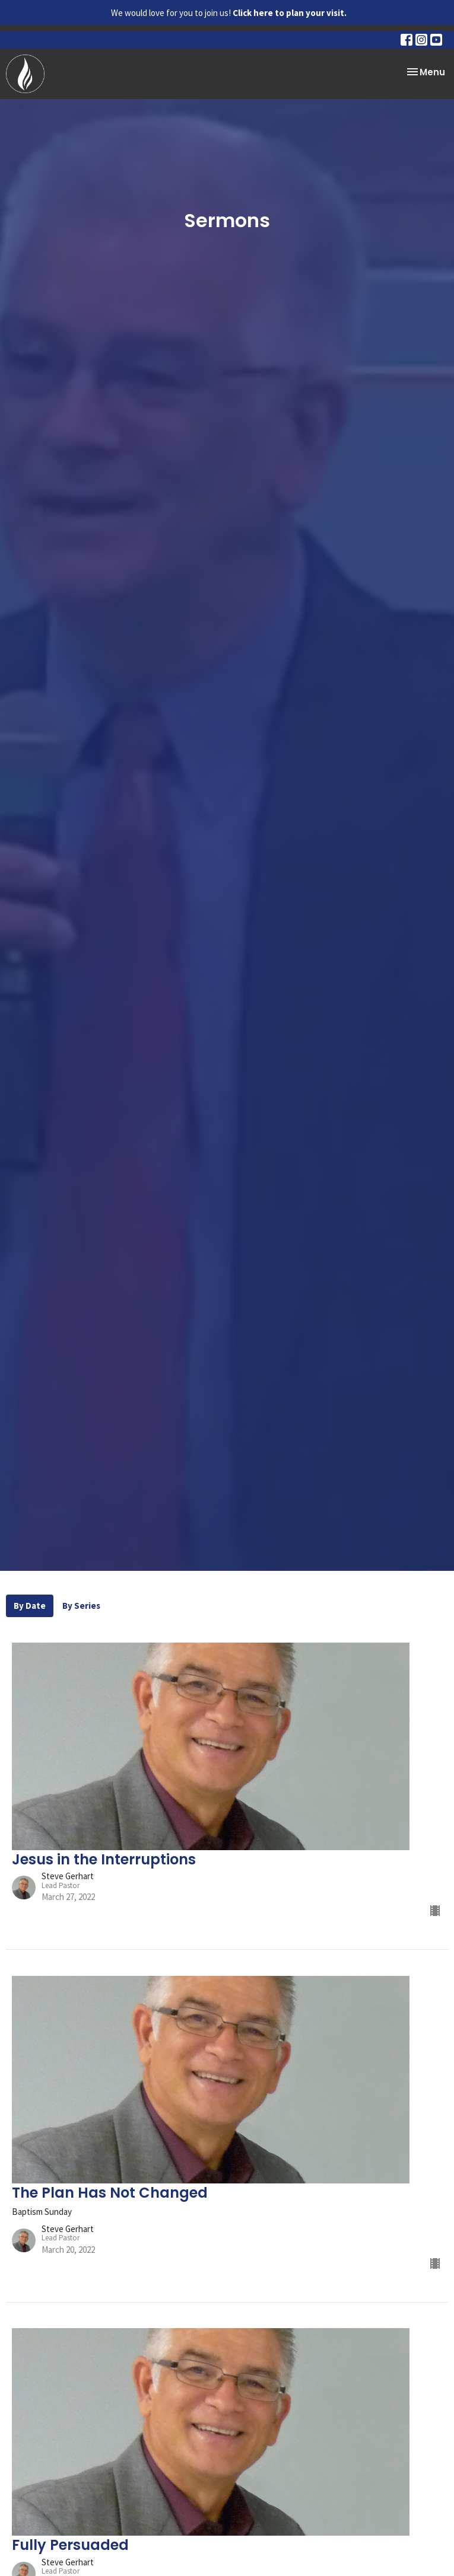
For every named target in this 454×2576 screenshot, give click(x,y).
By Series (81, 1605)
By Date (30, 1605)
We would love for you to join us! (229, 12)
